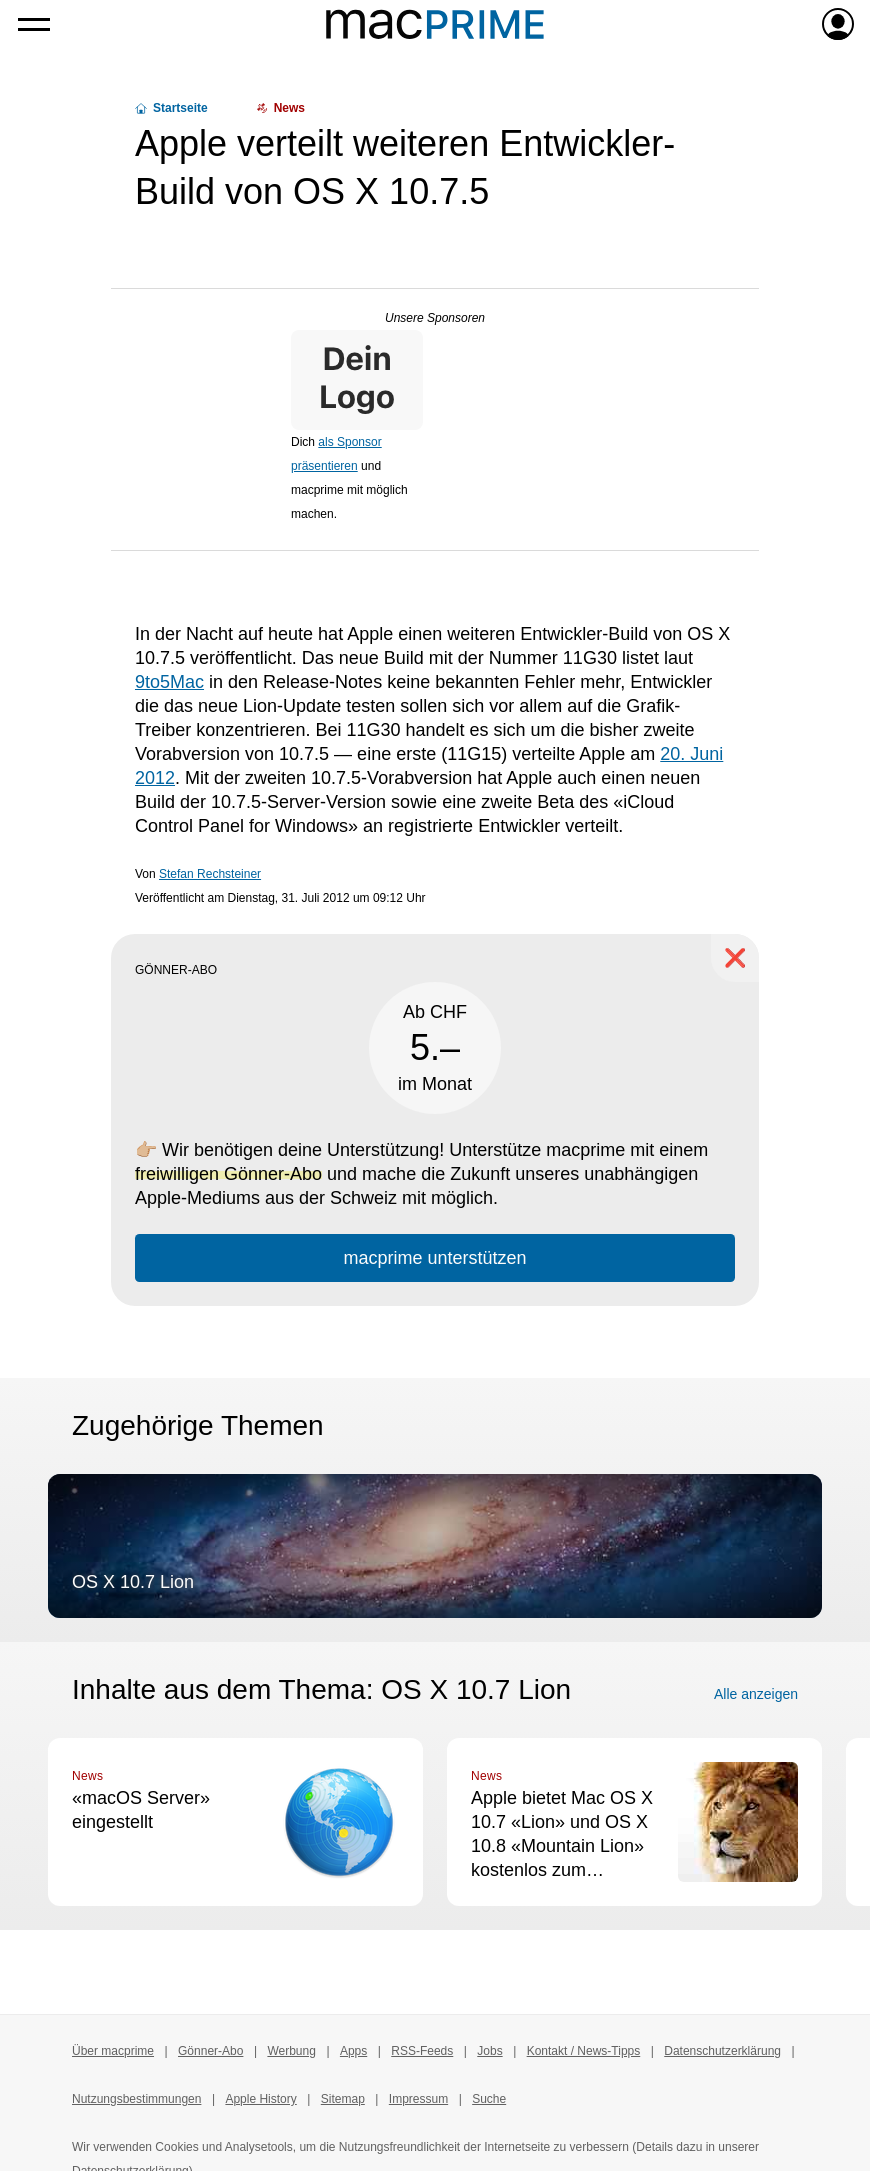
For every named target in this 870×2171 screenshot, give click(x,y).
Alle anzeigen (756, 1694)
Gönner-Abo (210, 2051)
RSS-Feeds (422, 2051)
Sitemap (343, 2099)
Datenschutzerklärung (722, 2051)
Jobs (489, 2051)
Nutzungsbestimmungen (136, 2099)
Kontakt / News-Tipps (584, 2051)
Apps (353, 2051)
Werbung (291, 2051)
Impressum (418, 2099)
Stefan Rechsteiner (210, 874)
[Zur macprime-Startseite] (435, 24)
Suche (489, 2099)
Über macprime (113, 2051)
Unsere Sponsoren (435, 318)
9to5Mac (169, 682)
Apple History (260, 2099)
